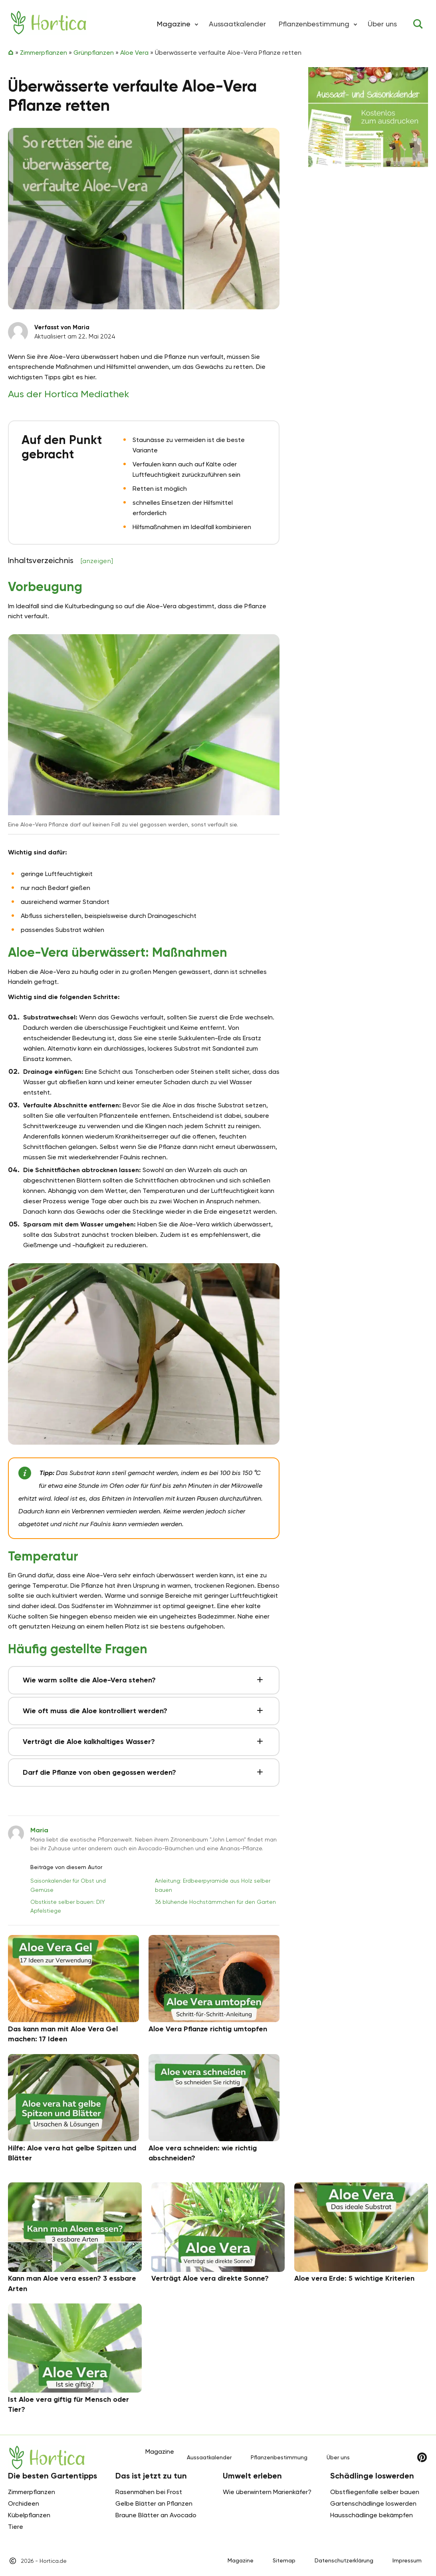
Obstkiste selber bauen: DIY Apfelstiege (67, 1906)
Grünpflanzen (93, 52)
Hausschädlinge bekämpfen (371, 2515)
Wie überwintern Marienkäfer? (267, 2492)
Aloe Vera (134, 52)
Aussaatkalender (237, 24)
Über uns (382, 24)
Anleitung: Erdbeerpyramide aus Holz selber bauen (212, 1885)
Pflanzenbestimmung (314, 24)
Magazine (241, 2560)
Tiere (15, 2526)
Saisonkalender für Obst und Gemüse (68, 1885)
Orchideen (23, 2503)
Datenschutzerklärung (344, 2560)
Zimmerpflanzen (43, 52)
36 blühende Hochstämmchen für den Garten (215, 1902)
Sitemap (284, 2560)
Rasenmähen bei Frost (148, 2492)
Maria (39, 1830)
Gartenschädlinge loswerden (373, 2503)
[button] (196, 24)
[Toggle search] (418, 24)
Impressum (407, 2560)
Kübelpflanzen (29, 2515)
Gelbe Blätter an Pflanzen (153, 2503)
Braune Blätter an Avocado (155, 2515)
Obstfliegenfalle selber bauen (374, 2492)
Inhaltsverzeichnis (60, 560)
